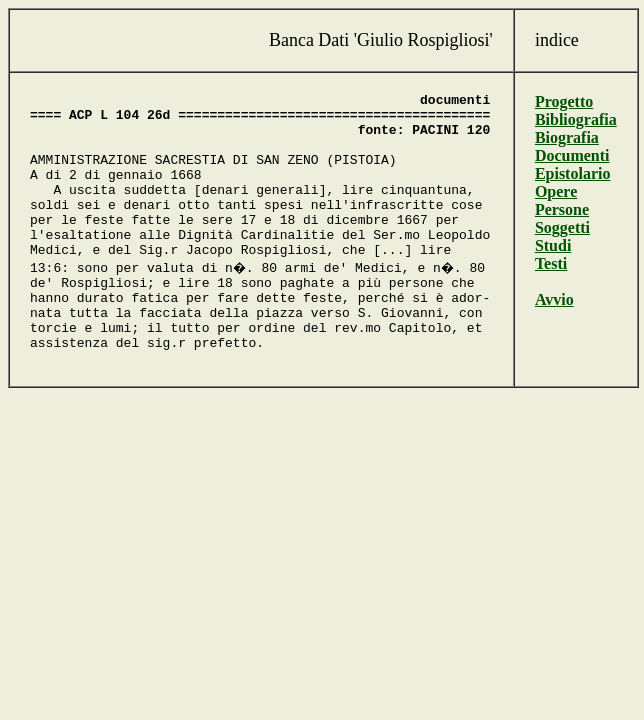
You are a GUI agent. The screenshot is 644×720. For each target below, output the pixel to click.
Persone (567, 209)
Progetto (569, 101)
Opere (561, 191)
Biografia (572, 137)
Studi (558, 245)
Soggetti (567, 227)
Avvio (559, 299)
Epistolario (578, 173)
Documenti (577, 155)
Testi (556, 263)
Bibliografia (581, 119)
